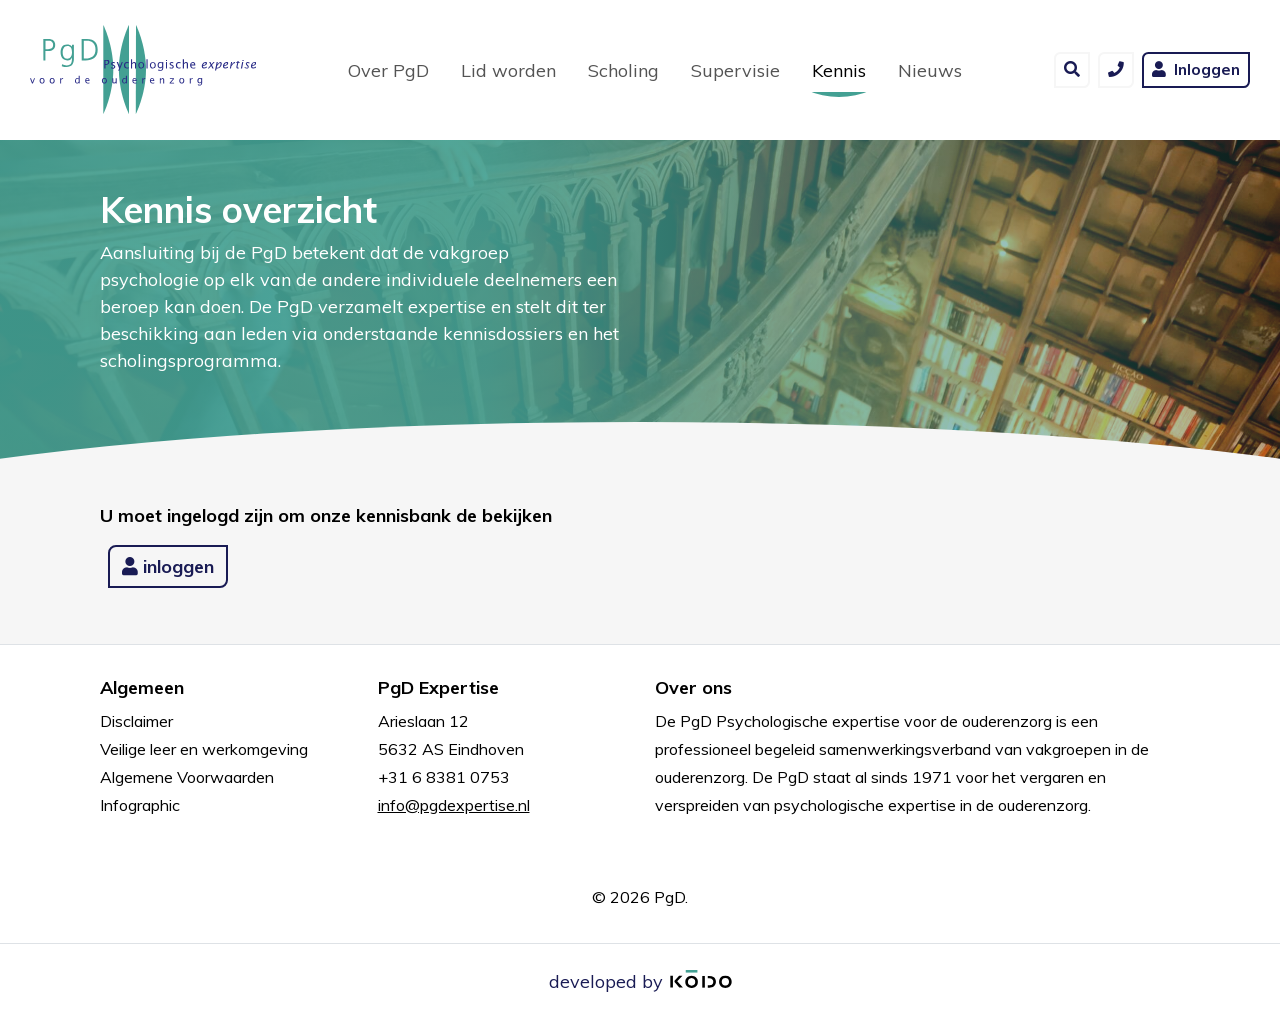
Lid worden (508, 70)
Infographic (140, 805)
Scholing (623, 70)
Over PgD (388, 70)
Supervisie (735, 70)
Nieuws (930, 70)
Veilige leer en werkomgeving (204, 749)
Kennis (847, 69)
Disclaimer (136, 721)
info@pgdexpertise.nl (454, 805)
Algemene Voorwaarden (187, 777)
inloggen (168, 566)
